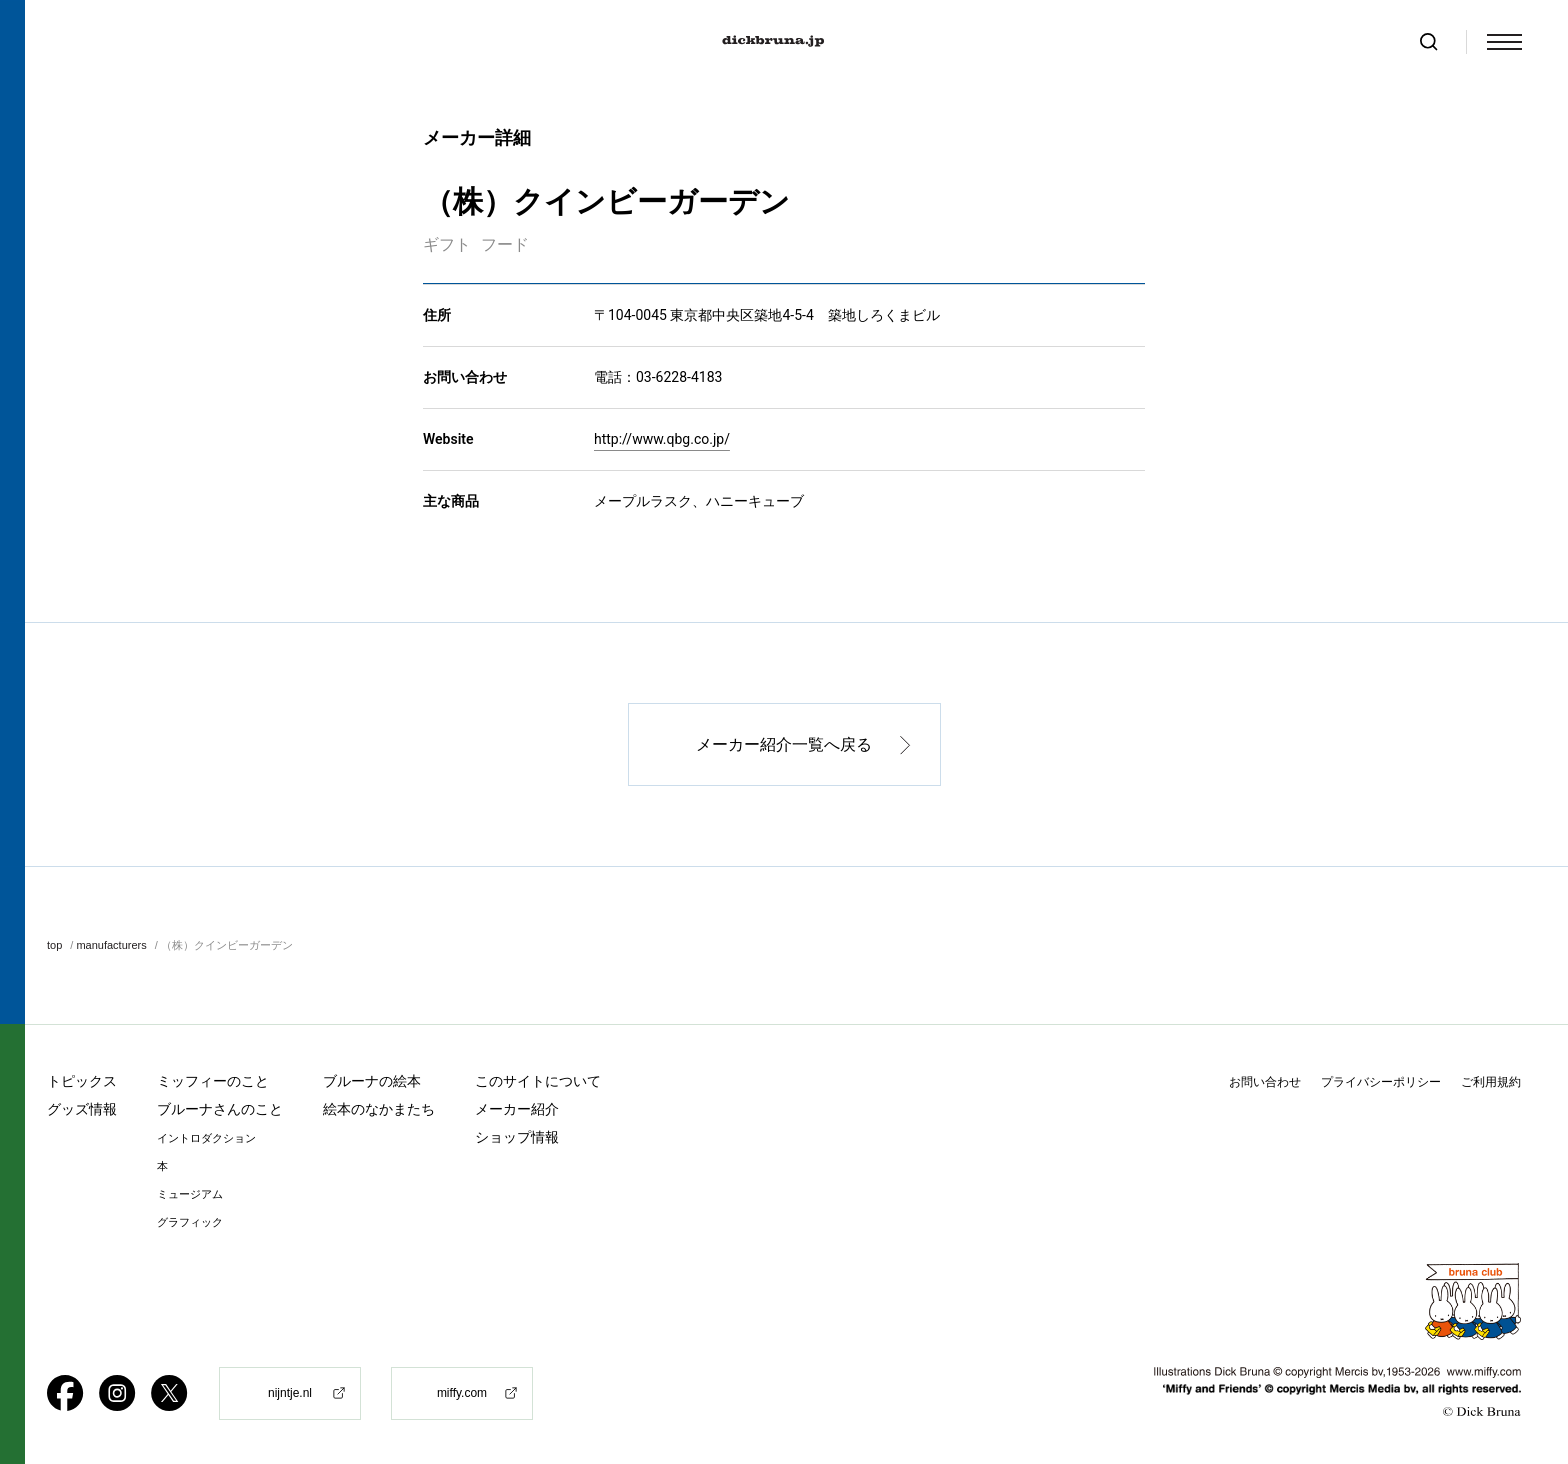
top (54, 946)
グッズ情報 (82, 1109)
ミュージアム (190, 1194)
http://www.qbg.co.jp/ (662, 440)
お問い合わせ (1265, 1082)
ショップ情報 (517, 1137)
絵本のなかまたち (379, 1109)
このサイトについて (538, 1081)
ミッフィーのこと (213, 1081)
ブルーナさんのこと (220, 1109)
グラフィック (190, 1222)
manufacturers (111, 946)
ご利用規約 (1491, 1082)
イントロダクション (206, 1138)
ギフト (447, 245)
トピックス (82, 1081)
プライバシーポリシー (1381, 1082)
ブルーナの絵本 (372, 1081)
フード (505, 245)
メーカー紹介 (517, 1109)
